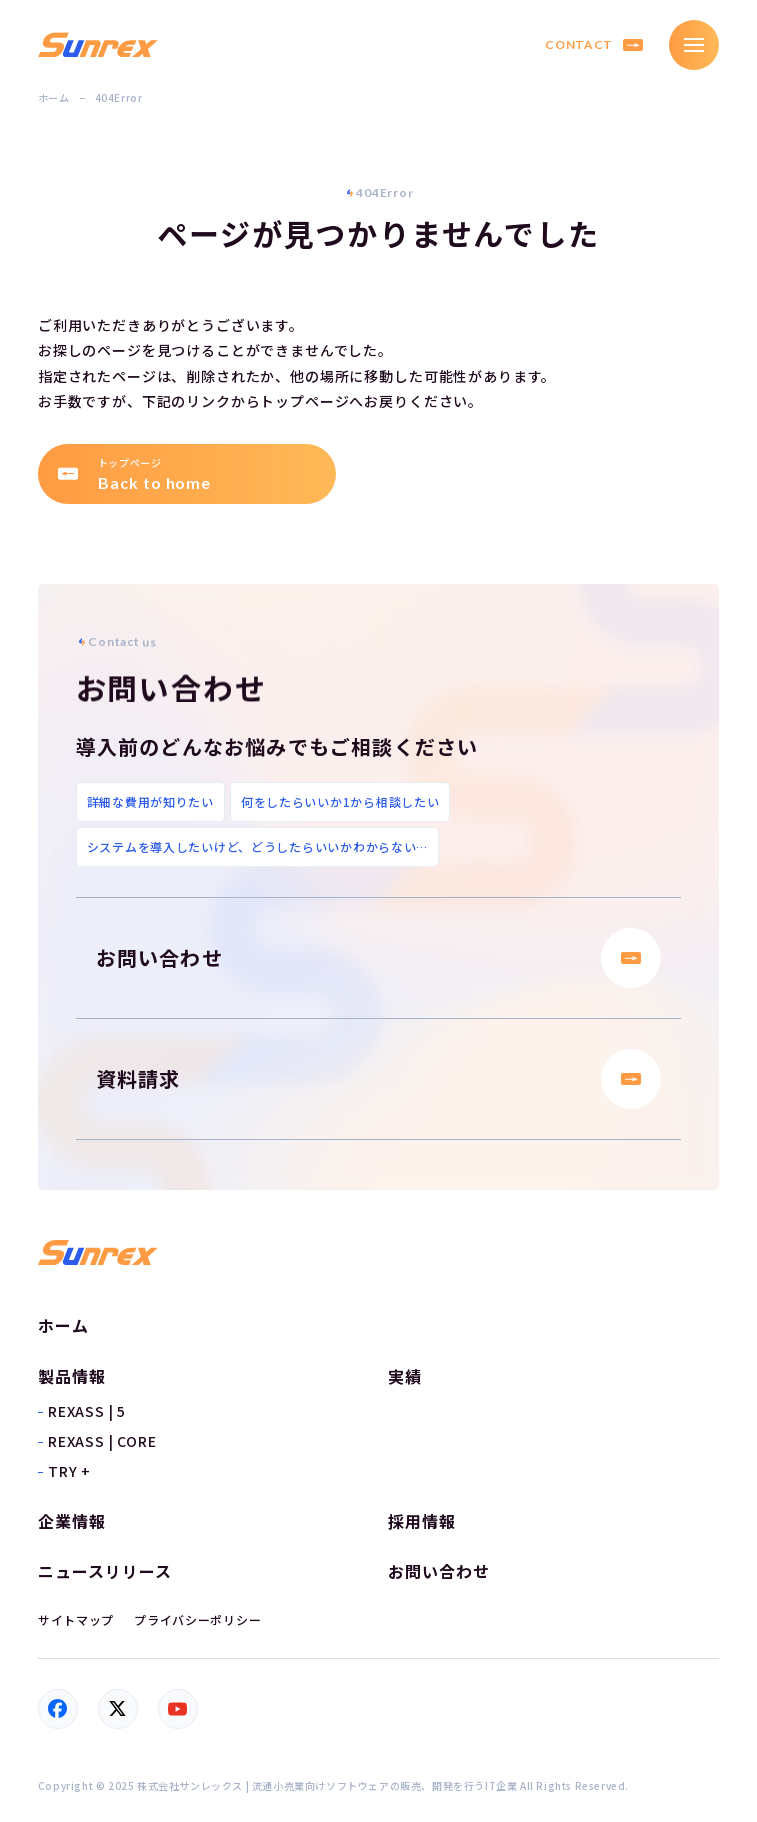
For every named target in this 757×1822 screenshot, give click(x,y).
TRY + (69, 1471)
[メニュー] (694, 45)
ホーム (54, 97)
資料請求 (379, 1079)
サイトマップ (76, 1620)
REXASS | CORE (102, 1441)
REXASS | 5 (87, 1411)
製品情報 (72, 1376)
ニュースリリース (105, 1571)
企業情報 (72, 1521)
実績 (405, 1377)
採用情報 (422, 1521)
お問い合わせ (379, 958)
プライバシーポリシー (197, 1620)
